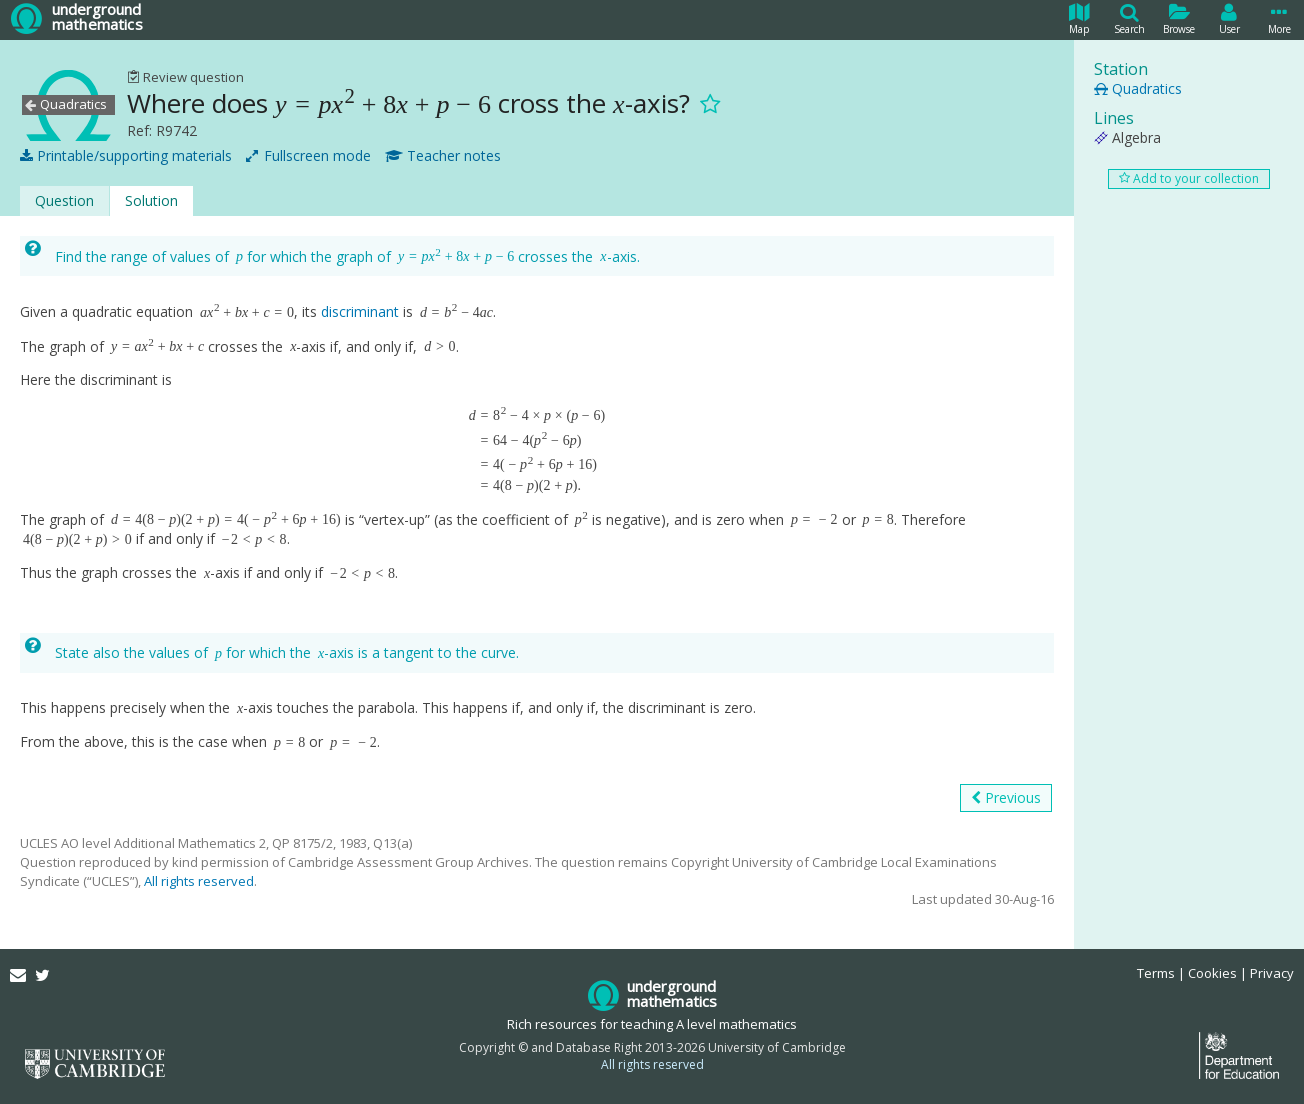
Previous (1006, 798)
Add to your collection (1189, 178)
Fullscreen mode (308, 156)
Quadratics (1138, 88)
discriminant (360, 311)
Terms (1156, 973)
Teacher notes (443, 156)
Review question (185, 77)
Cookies (1212, 973)
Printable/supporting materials (126, 156)
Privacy (1272, 973)
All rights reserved (199, 881)
